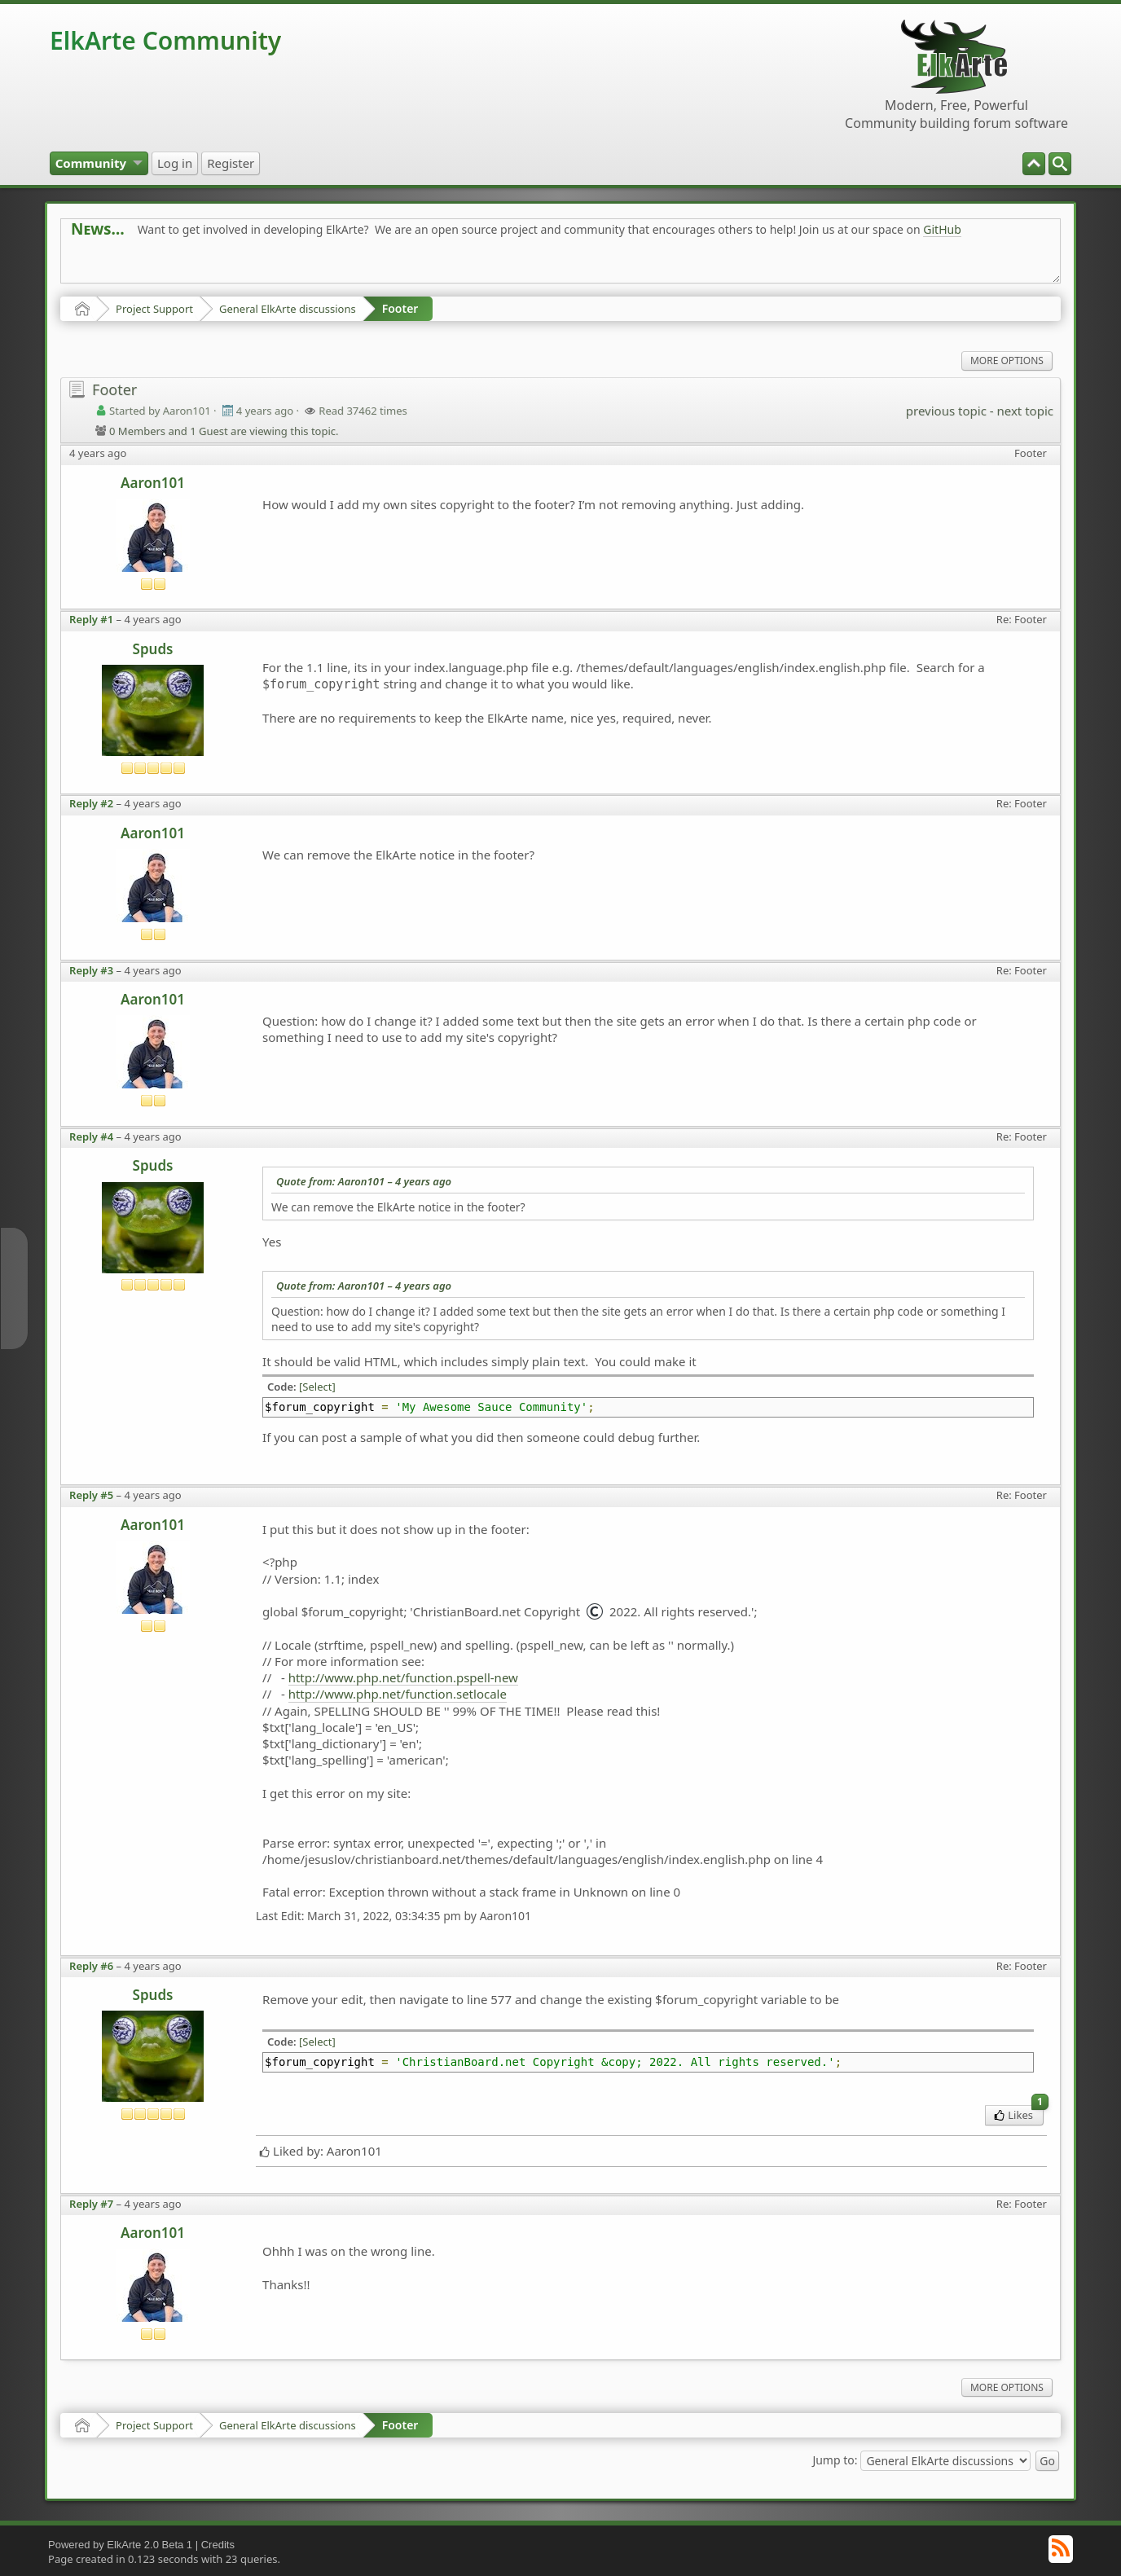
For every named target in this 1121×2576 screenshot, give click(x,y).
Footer (400, 308)
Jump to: (834, 2460)
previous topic (946, 410)
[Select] (317, 1386)
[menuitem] (1059, 163)
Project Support (154, 308)
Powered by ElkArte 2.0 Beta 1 (120, 2545)
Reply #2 (91, 803)
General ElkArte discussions (287, 308)
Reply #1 (91, 619)
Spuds (153, 649)
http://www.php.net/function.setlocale (397, 1694)
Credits (218, 2545)
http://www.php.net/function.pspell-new (403, 1677)
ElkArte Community (165, 40)
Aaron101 (153, 482)
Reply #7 (91, 2203)
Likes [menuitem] (1019, 2113)
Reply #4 (91, 1136)
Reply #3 (91, 970)
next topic (1024, 410)
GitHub (942, 229)
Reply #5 (91, 1495)
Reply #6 (91, 1965)
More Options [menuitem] (1007, 360)
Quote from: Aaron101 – (363, 1181)
